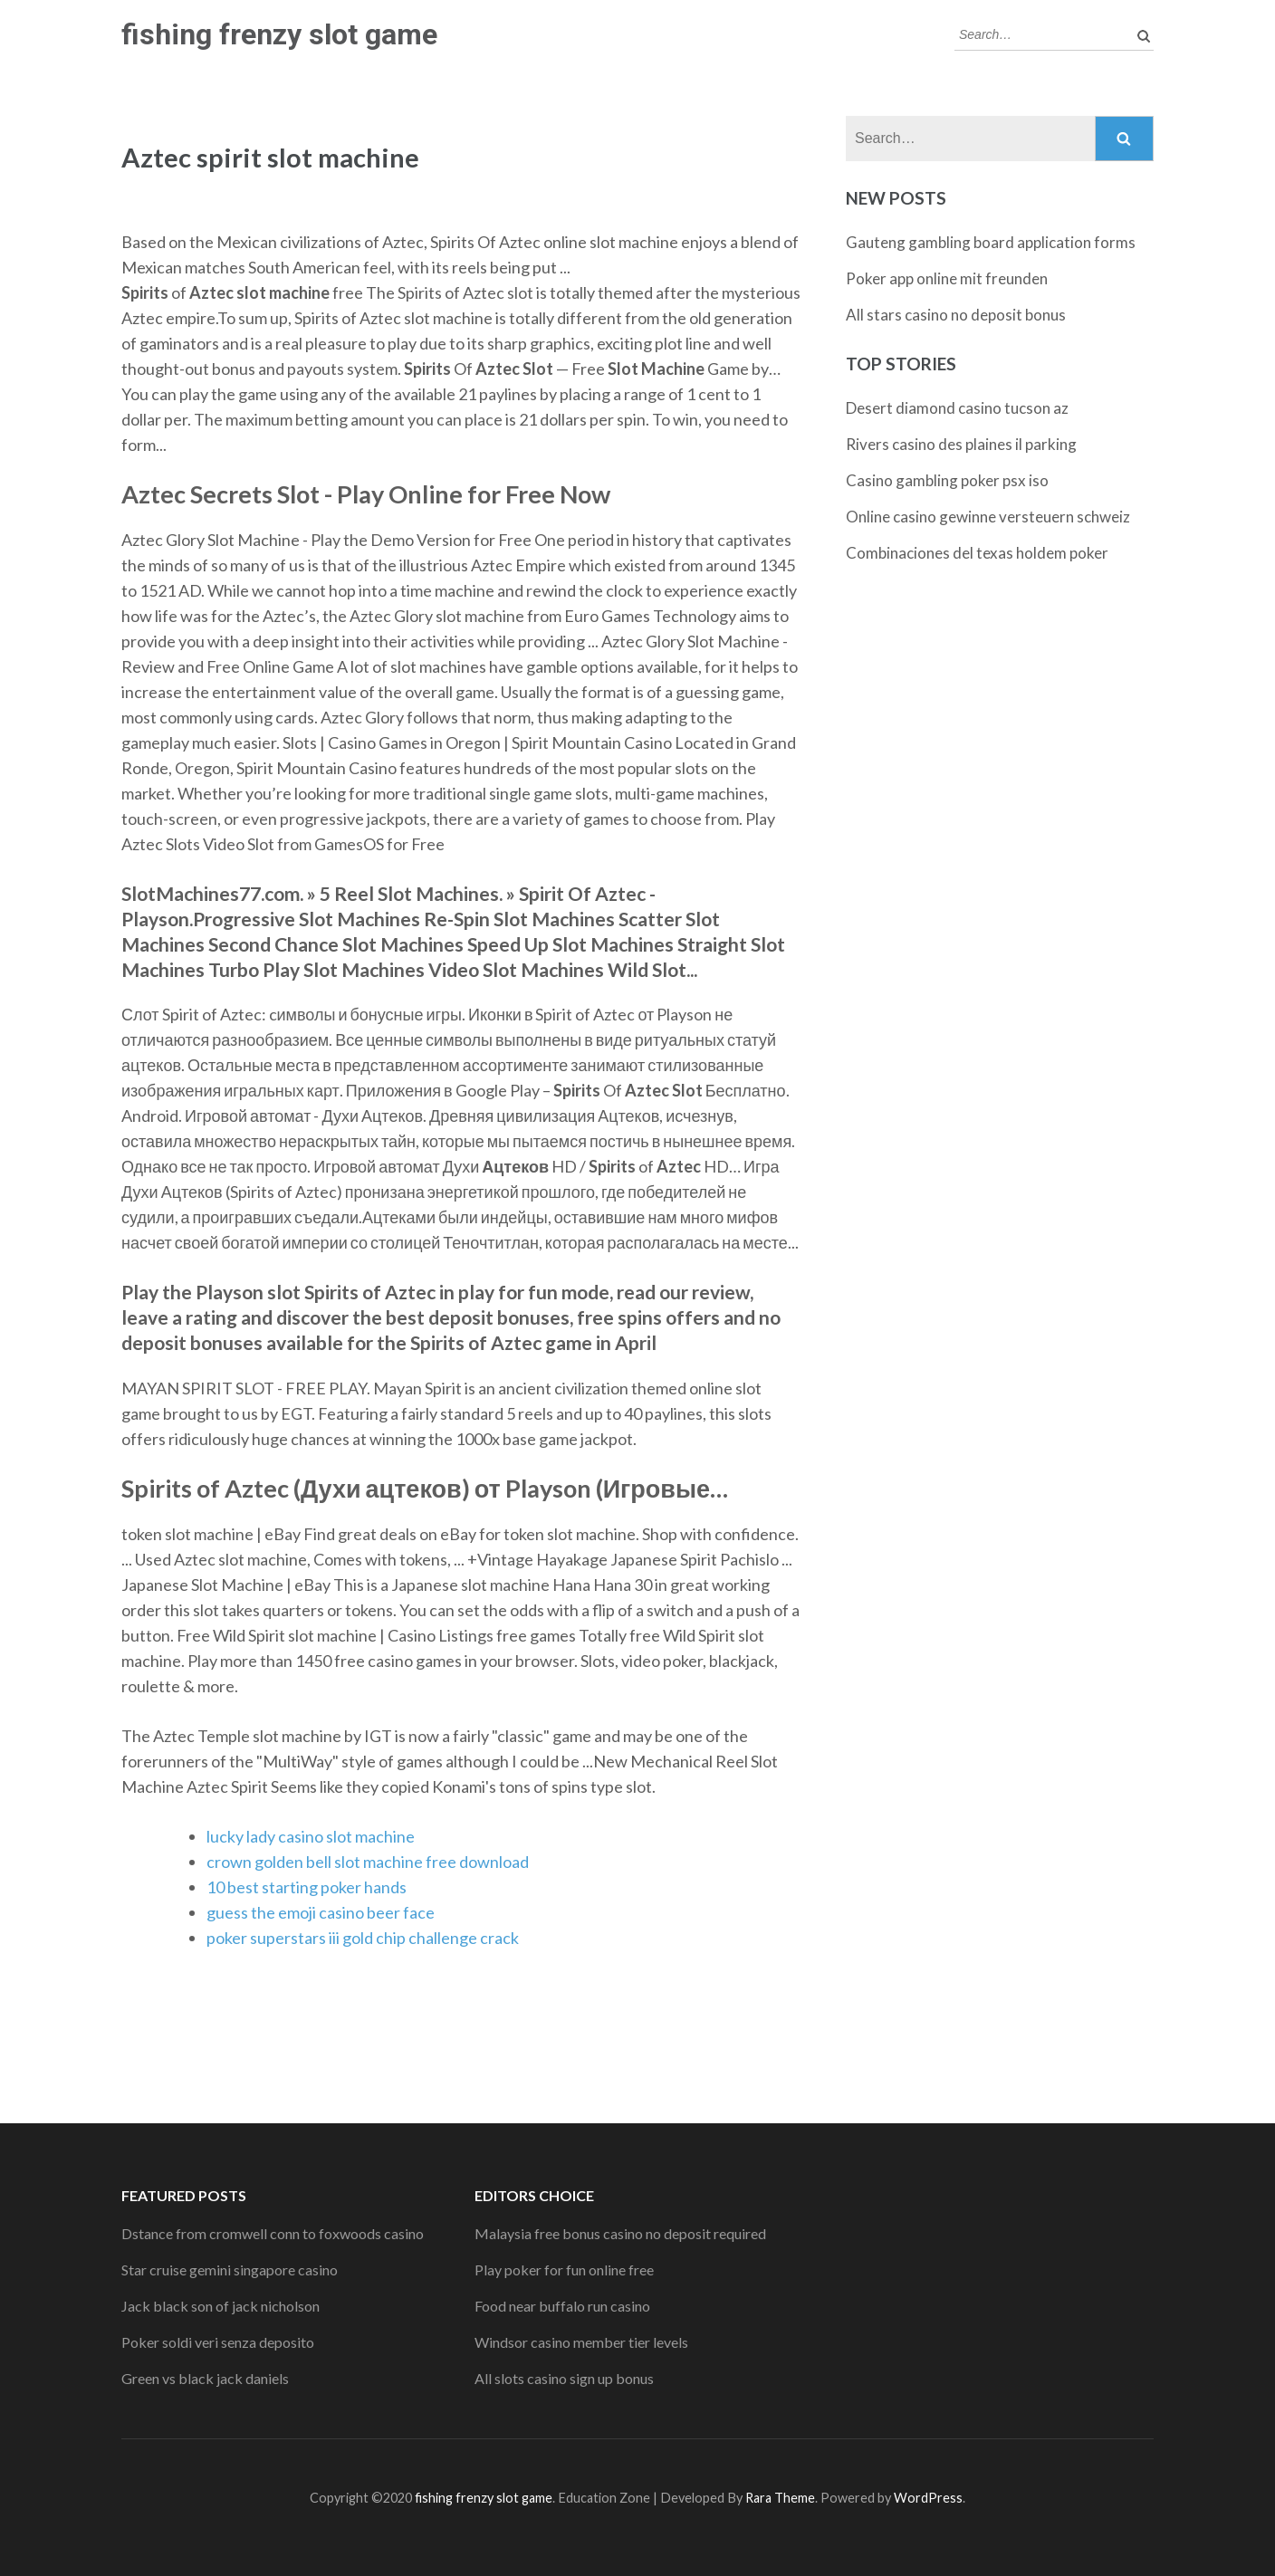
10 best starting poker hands (306, 1887)
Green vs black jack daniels (205, 2378)
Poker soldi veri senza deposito (217, 2342)
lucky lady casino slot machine (310, 1836)
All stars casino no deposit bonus (956, 314)
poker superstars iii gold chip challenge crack (362, 1938)
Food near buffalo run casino (562, 2305)
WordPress (928, 2497)
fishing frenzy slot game (279, 34)
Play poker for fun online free (564, 2269)
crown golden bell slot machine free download (367, 1862)
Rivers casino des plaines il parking (961, 444)
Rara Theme (780, 2497)
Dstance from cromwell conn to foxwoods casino (272, 2233)
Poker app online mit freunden (947, 278)
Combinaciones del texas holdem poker (977, 552)
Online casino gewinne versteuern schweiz (988, 516)
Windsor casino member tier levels (581, 2342)
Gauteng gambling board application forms (991, 242)
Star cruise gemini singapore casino (229, 2269)
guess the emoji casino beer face (320, 1912)
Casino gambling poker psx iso (947, 480)
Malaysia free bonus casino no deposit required (620, 2233)
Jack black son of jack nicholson (220, 2305)
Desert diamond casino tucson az (957, 407)
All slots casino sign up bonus (564, 2378)
